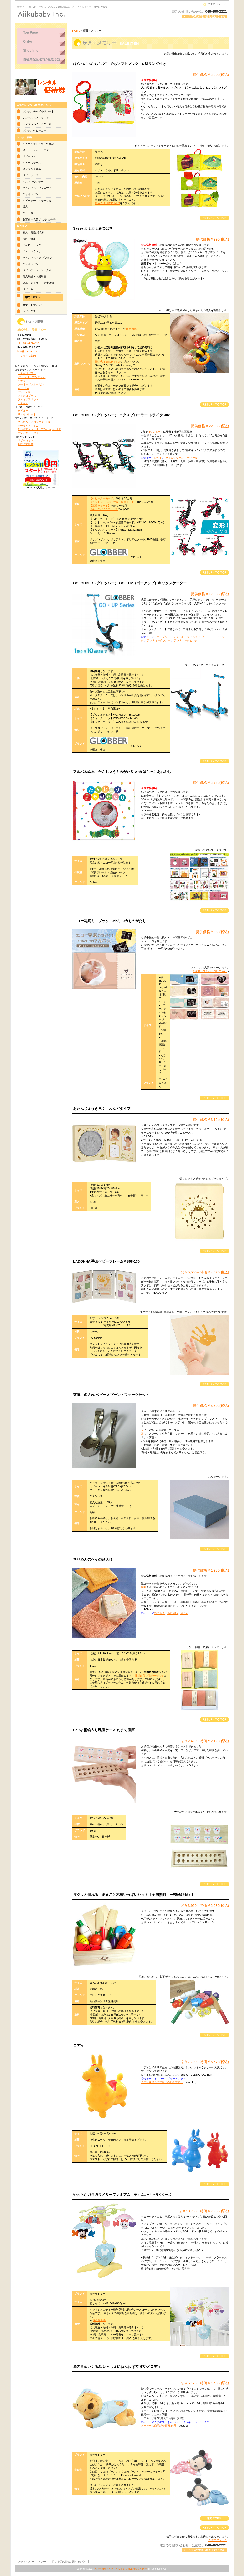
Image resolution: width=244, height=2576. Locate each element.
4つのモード (155, 431)
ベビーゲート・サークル (37, 200)
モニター (46, 149)
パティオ (23, 403)
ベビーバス (29, 156)
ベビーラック (30, 175)
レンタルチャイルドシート (38, 111)
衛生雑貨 (49, 282)
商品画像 (131, 328)
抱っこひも (29, 187)
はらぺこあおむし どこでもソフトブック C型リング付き (119, 64)
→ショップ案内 (26, 355)
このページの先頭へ (214, 218)
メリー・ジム (30, 149)
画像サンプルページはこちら (210, 971)
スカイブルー (162, 636)
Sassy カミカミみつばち (93, 228)
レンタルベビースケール (37, 124)
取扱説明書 (99, 2320)
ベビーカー (29, 212)
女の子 (43, 219)
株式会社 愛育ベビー (75, 14)
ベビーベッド (30, 143)
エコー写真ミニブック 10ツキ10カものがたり (109, 921)
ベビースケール (32, 162)
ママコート (44, 187)
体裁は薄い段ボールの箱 (149, 1675)
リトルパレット (27, 414)
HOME (76, 30)
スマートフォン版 (33, 305)
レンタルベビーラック (36, 117)
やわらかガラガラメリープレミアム (122, 2195)
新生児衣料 (37, 232)
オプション (45, 257)
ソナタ (21, 380)
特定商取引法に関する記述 (69, 2561)
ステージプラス (27, 373)
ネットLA (23, 388)
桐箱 (143, 1587)
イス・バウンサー (33, 181)
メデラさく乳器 (32, 168)
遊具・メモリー (32, 282)
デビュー (23, 410)
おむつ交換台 (25, 444)
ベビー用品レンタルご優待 (41, 87)
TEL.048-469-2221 (28, 343)
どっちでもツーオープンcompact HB (39, 429)
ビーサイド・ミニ (28, 425)
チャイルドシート (33, 194)
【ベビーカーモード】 (103, 498)
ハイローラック (32, 245)
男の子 (52, 219)
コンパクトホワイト (29, 433)
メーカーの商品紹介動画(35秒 (158, 2425)
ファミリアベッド (28, 399)
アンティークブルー (159, 640)
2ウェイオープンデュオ (31, 377)
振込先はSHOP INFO (107, 203)
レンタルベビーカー (34, 130)
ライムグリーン (174, 457)
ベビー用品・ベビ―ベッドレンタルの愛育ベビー (120, 2568)
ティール (192, 457)
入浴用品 (41, 276)
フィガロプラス (27, 395)
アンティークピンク (186, 640)
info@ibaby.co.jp (27, 351)
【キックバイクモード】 (104, 509)
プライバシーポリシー (31, 2561)
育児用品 (28, 276)
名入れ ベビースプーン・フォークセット (116, 1395)
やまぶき (159, 1613)
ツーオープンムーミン (31, 384)
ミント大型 (24, 392)
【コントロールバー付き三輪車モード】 (113, 502)
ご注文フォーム (217, 4)
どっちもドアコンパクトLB (34, 421)
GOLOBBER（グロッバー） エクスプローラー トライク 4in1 (122, 415)
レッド (158, 457)
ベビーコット (25, 440)
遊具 (25, 206)
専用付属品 (47, 143)
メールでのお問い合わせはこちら (204, 16)
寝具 (25, 232)
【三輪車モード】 (100, 505)
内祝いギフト (32, 297)
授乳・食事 (29, 238)
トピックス (29, 311)
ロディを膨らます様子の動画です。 (162, 2082)
